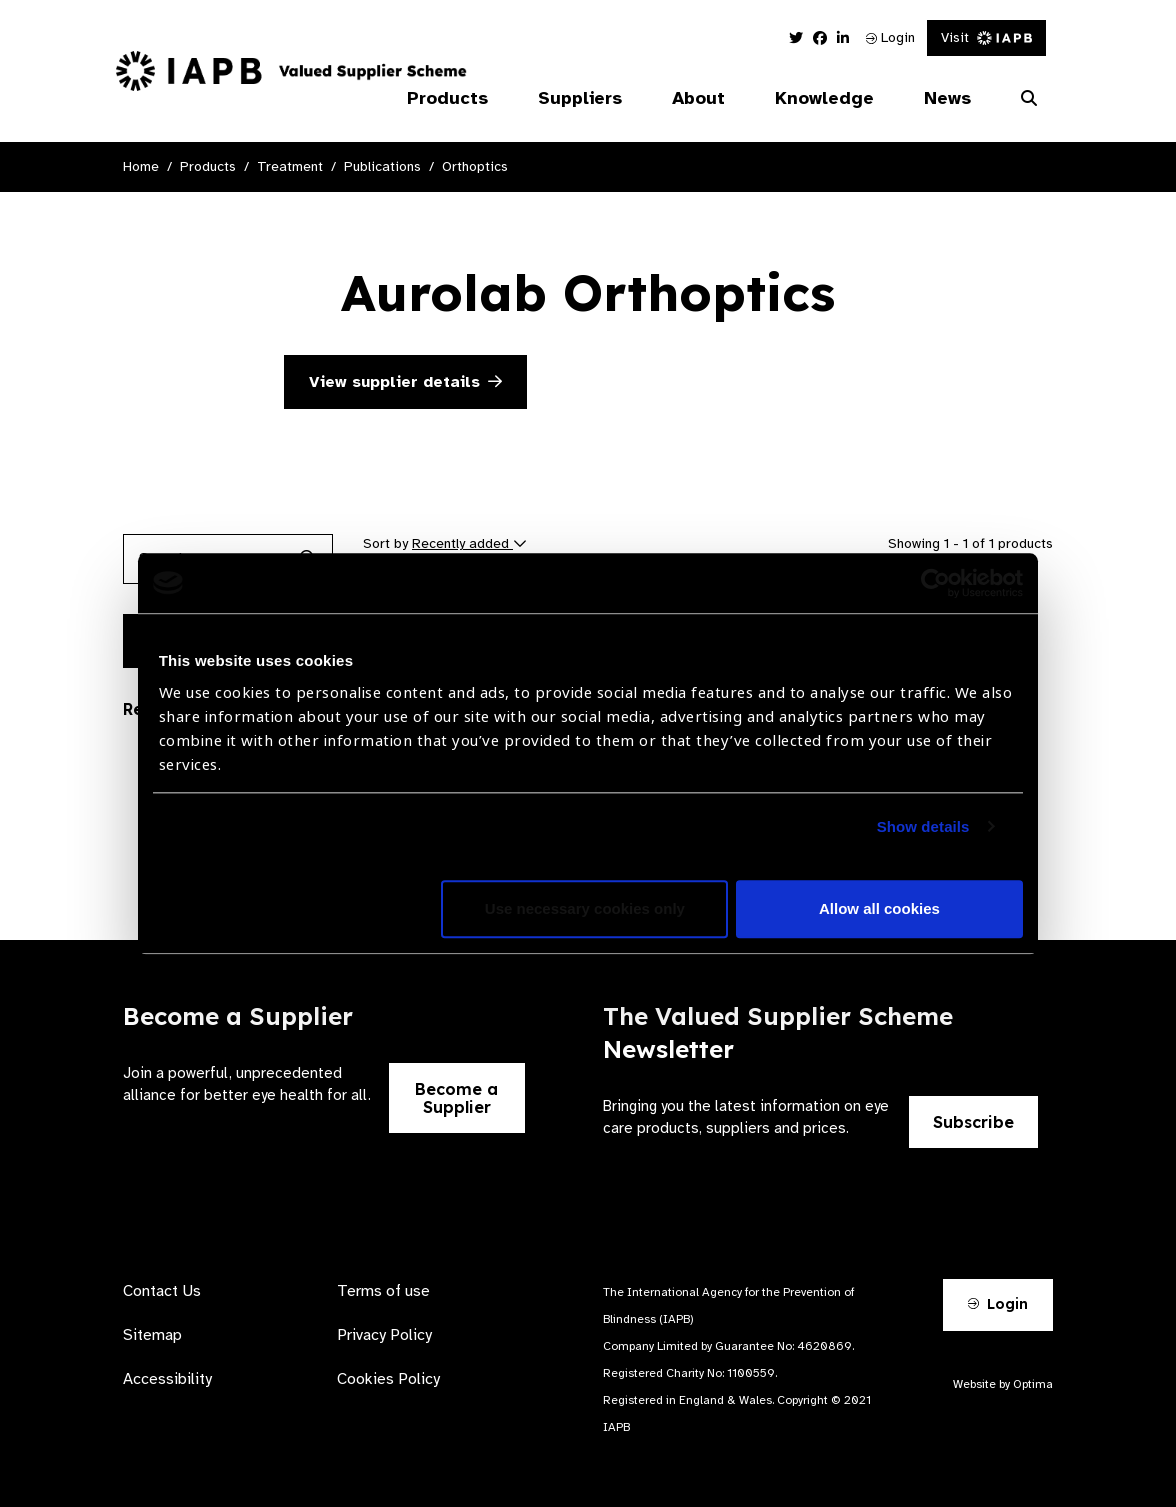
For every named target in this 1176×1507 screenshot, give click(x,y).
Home (141, 166)
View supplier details (405, 382)
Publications (382, 166)
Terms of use (383, 1291)
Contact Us (162, 1291)
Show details (923, 826)
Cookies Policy (388, 1379)
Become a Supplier (456, 1098)
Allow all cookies (879, 908)
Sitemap (152, 1335)
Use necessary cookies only (585, 908)
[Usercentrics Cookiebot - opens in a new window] (935, 583)
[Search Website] (1029, 99)
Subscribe (973, 1122)
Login (890, 37)
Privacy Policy (384, 1335)
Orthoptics (475, 166)
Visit (986, 37)
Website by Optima (1003, 1384)
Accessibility (167, 1379)
